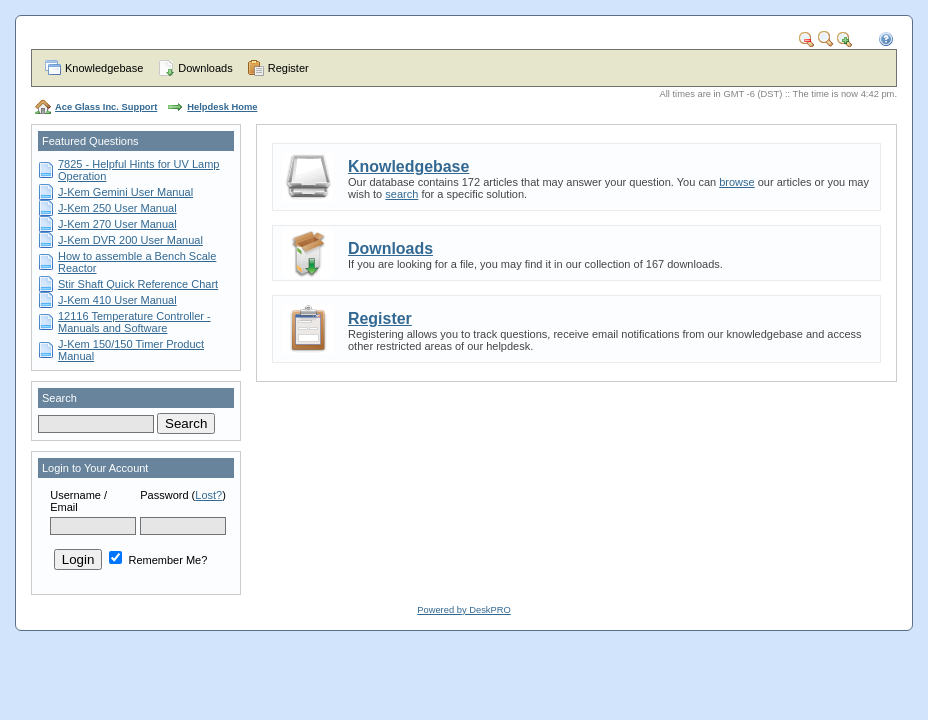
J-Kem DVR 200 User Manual (130, 240)
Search (59, 398)
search (401, 194)
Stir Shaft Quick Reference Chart (138, 284)
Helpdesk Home (222, 107)
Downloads (205, 68)
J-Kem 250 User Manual (117, 208)
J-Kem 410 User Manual (117, 300)
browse (736, 182)
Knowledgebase (104, 68)
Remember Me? (158, 560)
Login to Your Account (95, 468)
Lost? (208, 495)
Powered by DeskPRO (463, 610)
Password (164, 495)
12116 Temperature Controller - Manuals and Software (134, 322)
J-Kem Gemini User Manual (125, 192)
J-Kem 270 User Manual (117, 224)
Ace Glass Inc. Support (106, 107)
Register (288, 68)
